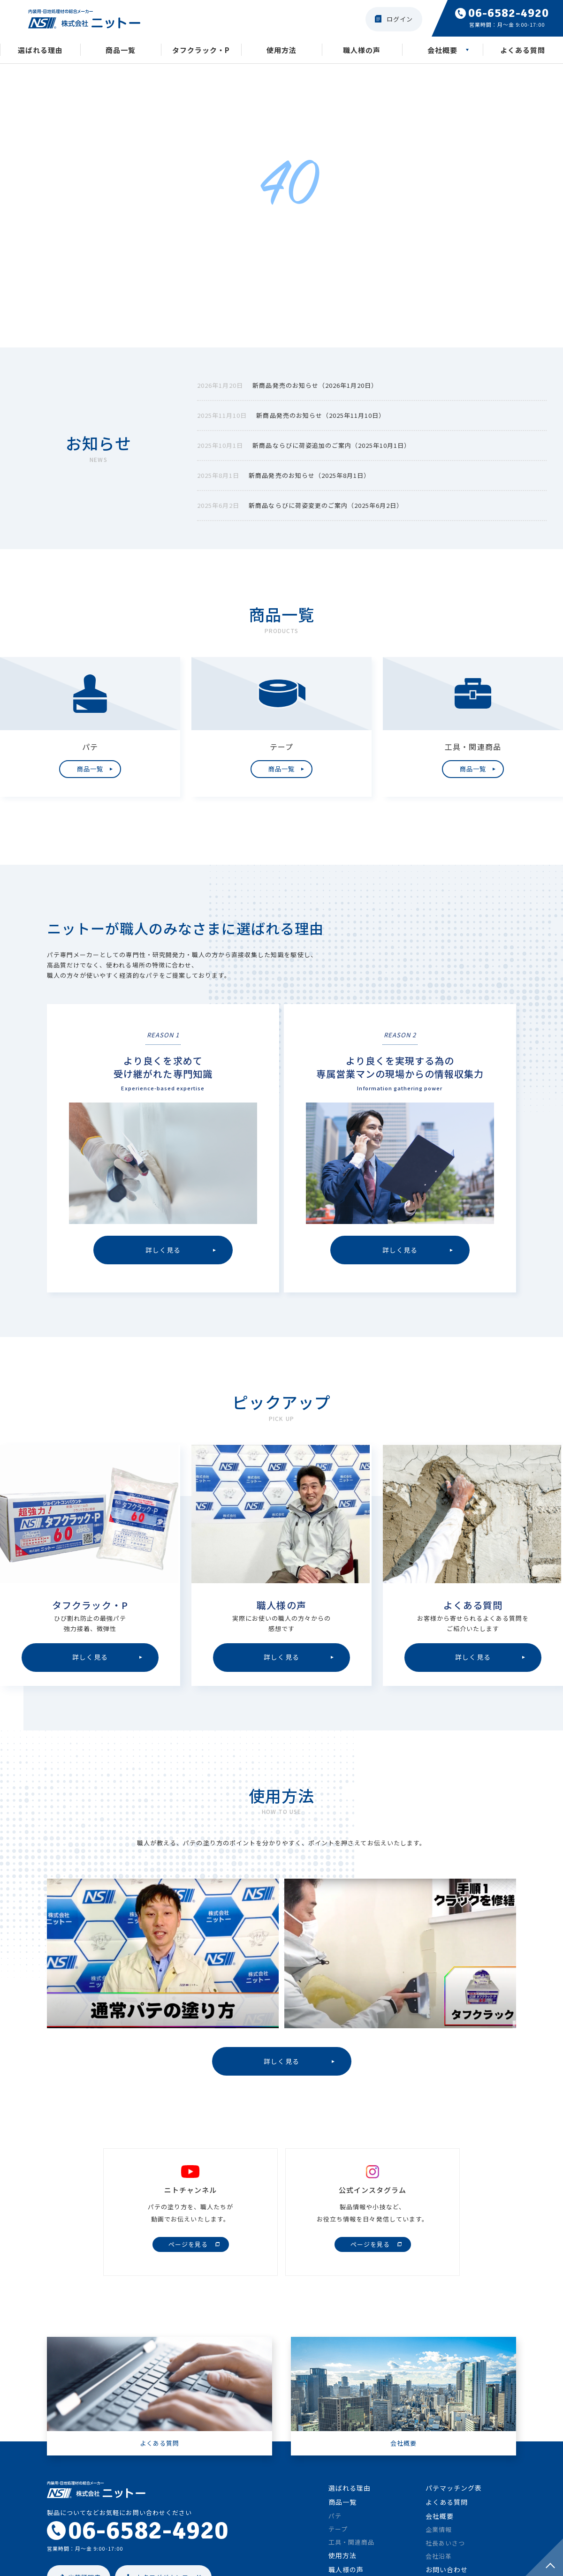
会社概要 (442, 51)
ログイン (400, 19)
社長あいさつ (445, 2550)
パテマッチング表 (454, 2495)
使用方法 (281, 51)
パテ (335, 2522)
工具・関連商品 (351, 2549)
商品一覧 (121, 51)
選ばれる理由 (40, 51)
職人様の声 (361, 51)
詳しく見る (281, 2067)
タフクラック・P (201, 51)
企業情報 (439, 2536)
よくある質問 (522, 51)
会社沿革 (439, 2563)
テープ (338, 2535)
